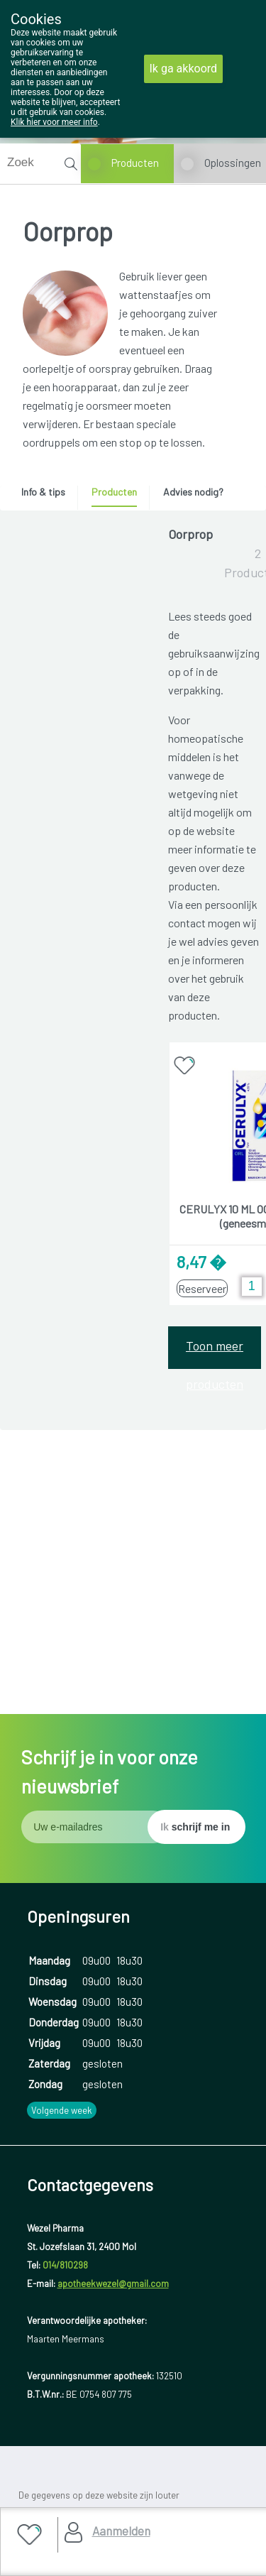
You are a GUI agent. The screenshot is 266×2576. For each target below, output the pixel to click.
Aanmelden (121, 2530)
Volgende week (61, 2034)
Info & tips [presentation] (43, 492)
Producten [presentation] (114, 492)
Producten (135, 162)
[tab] (48, 496)
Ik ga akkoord (184, 68)
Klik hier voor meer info (54, 122)
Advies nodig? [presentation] (193, 492)
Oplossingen (232, 162)
